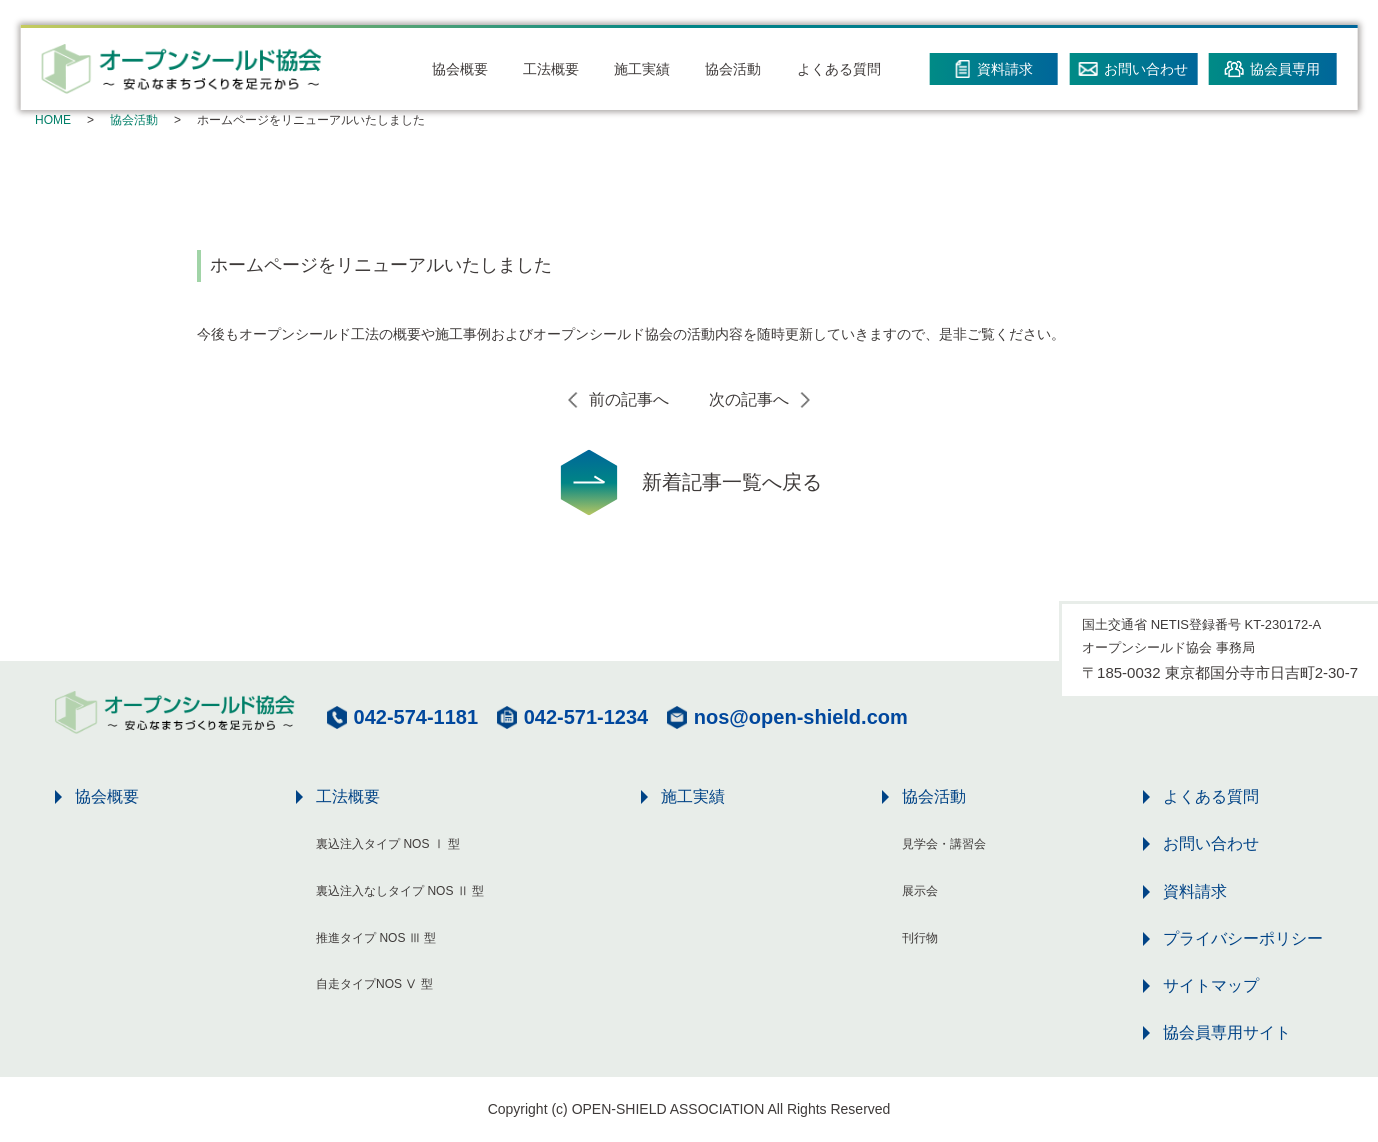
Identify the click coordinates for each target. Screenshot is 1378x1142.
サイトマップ (1211, 985)
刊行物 (920, 938)
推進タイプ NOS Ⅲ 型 (376, 938)
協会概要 (460, 69)
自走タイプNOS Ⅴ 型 (374, 984)
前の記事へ (629, 399)
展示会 (920, 891)
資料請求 (1195, 891)
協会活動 (733, 69)
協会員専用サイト (1227, 1032)
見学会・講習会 (944, 844)
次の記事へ (749, 399)
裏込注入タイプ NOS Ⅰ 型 (388, 844)
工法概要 (551, 69)
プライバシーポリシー (1243, 938)
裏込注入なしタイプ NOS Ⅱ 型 (400, 891)
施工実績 (642, 69)
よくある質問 (839, 69)
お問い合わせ (1211, 843)
